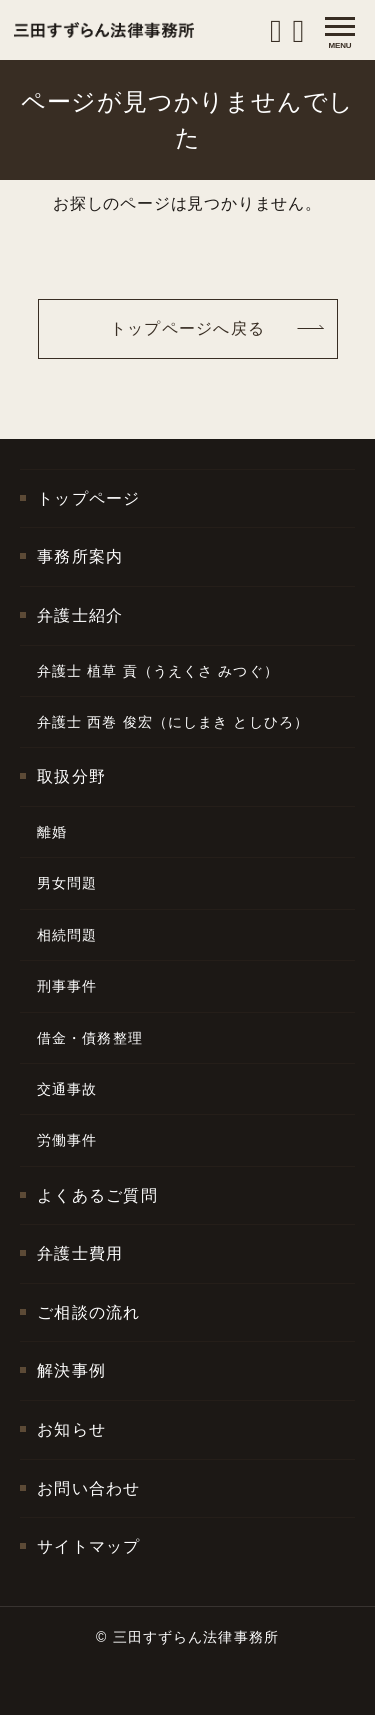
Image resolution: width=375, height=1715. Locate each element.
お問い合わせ (89, 1488)
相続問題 (67, 935)
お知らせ (71, 1429)
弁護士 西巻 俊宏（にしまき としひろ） (173, 722)
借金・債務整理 (90, 1038)
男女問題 (67, 883)
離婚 (52, 832)
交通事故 (67, 1089)
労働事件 (67, 1140)
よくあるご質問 (97, 1195)
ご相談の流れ (89, 1312)
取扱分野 (71, 776)
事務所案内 (80, 556)
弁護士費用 (80, 1253)
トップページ (89, 498)
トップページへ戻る (188, 328)
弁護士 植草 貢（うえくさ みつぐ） (158, 671)
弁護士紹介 (80, 615)
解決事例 (71, 1370)
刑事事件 (67, 986)
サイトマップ (89, 1546)
